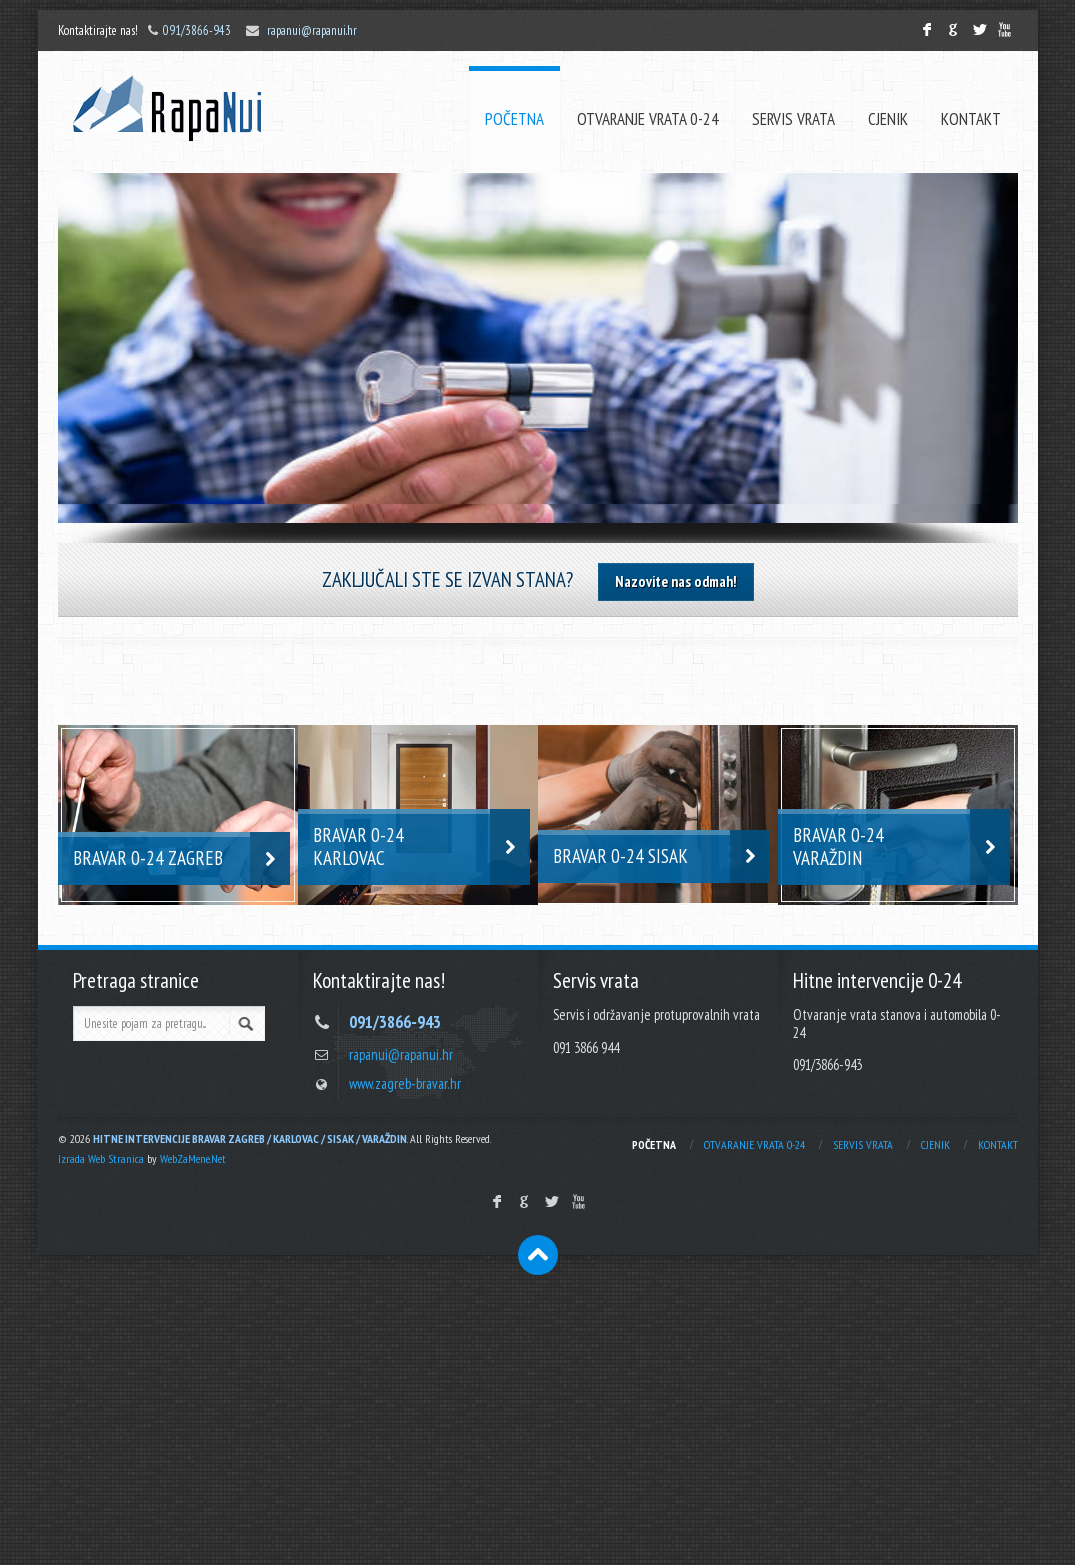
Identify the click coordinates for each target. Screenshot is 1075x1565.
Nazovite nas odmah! (676, 581)
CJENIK (888, 119)
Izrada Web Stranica (101, 1158)
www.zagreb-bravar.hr (405, 1083)
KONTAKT (971, 119)
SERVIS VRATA (793, 119)
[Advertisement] (537, 1415)
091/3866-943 (197, 30)
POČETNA (514, 119)
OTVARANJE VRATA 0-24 (648, 119)
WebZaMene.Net (193, 1158)
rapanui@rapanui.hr (312, 30)
